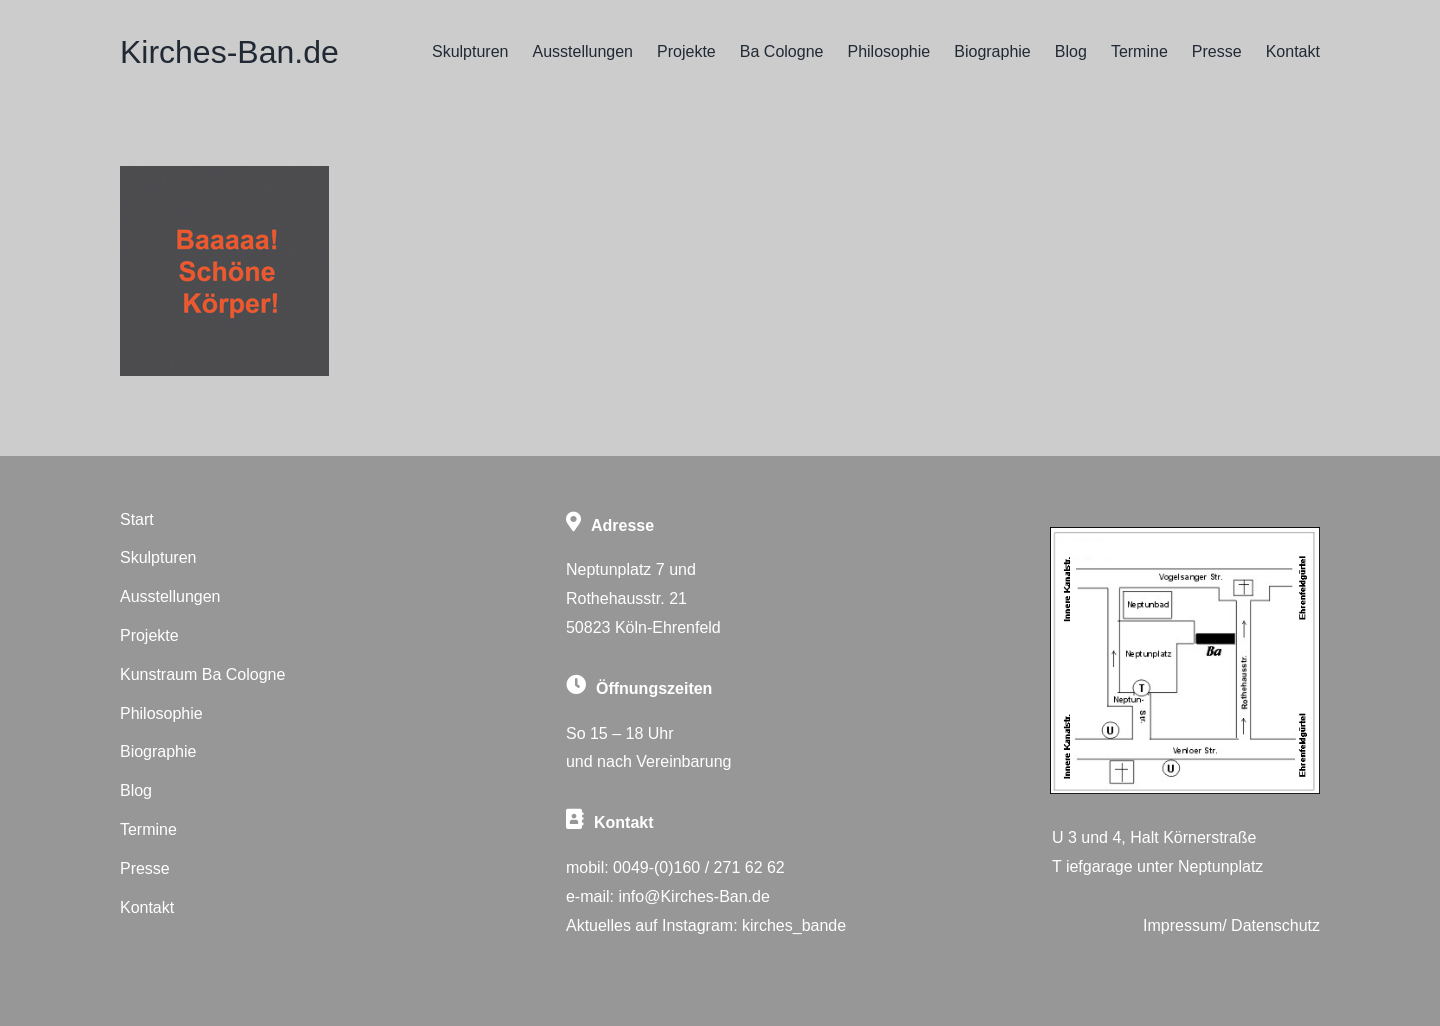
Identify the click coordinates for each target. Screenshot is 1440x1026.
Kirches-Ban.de (229, 52)
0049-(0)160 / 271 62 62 (699, 867)
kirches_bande (794, 925)
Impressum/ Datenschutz (1231, 925)
